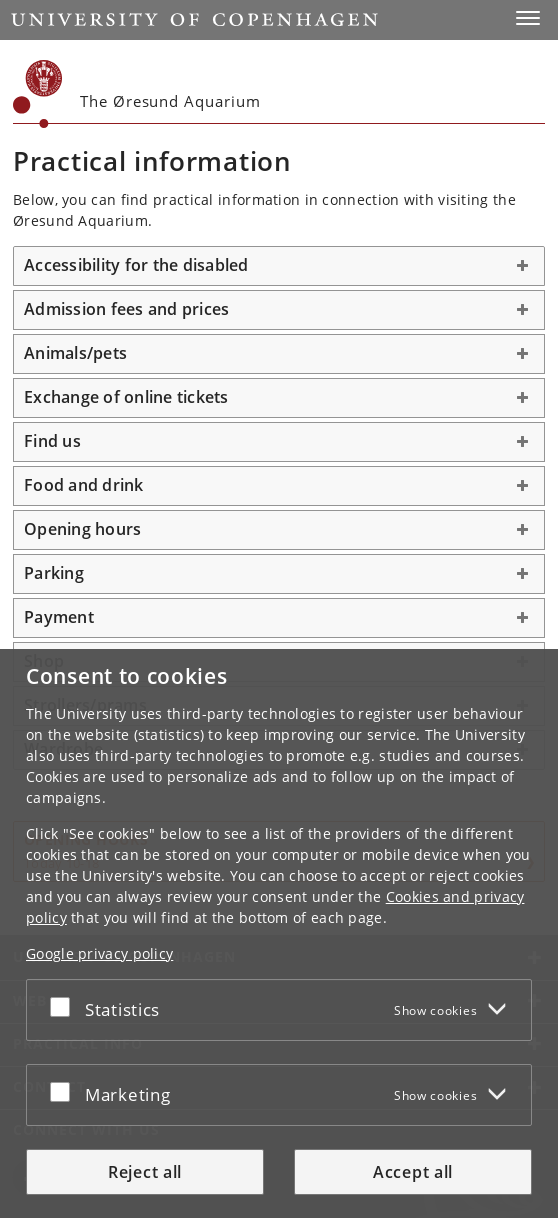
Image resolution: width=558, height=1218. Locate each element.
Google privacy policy (99, 953)
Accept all (413, 1172)
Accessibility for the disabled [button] (136, 265)
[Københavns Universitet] (38, 94)
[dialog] (279, 933)
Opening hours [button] (82, 529)
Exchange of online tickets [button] (126, 397)
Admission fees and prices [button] (126, 309)
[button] (528, 18)
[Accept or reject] (65, 1006)
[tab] (279, 266)
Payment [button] (59, 617)
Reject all (145, 1172)
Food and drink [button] (84, 485)
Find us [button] (52, 441)
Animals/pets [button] (75, 353)
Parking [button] (54, 573)
